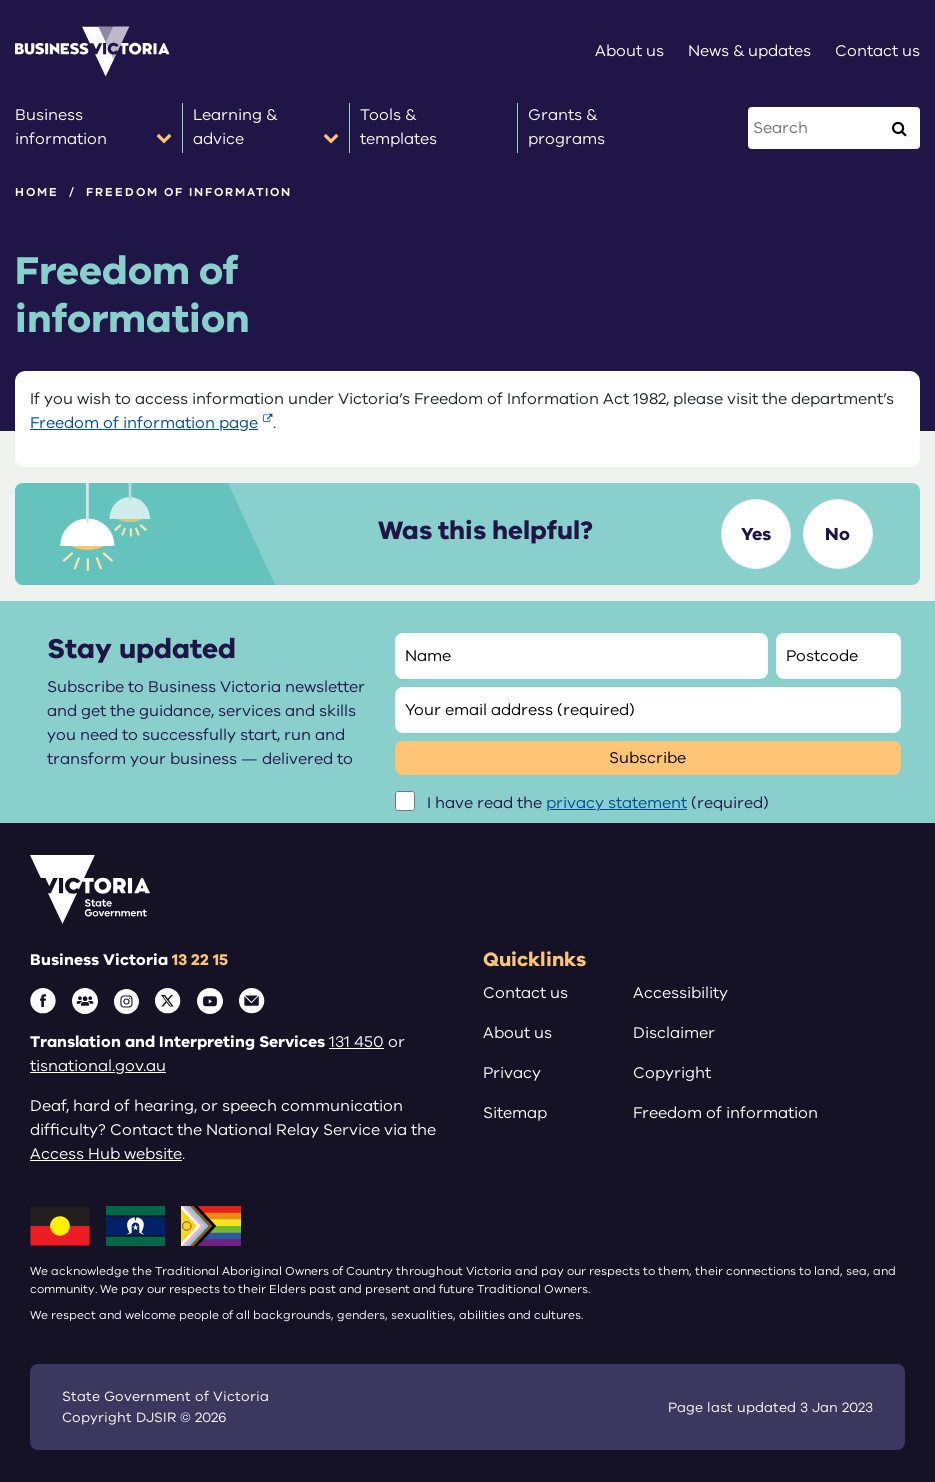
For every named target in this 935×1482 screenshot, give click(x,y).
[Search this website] (815, 128)
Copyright (672, 1073)
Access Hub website (106, 1154)
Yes (756, 534)
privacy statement (616, 803)
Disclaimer (674, 1033)
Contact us (525, 993)
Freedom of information (725, 1113)
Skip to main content (0, 0)
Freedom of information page (144, 423)
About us (517, 1033)
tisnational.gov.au (98, 1066)
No (837, 534)
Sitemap (515, 1113)
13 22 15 (200, 960)
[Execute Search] (899, 128)
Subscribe (647, 758)
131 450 (356, 1042)
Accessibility (680, 993)
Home (37, 192)
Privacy (512, 1073)
